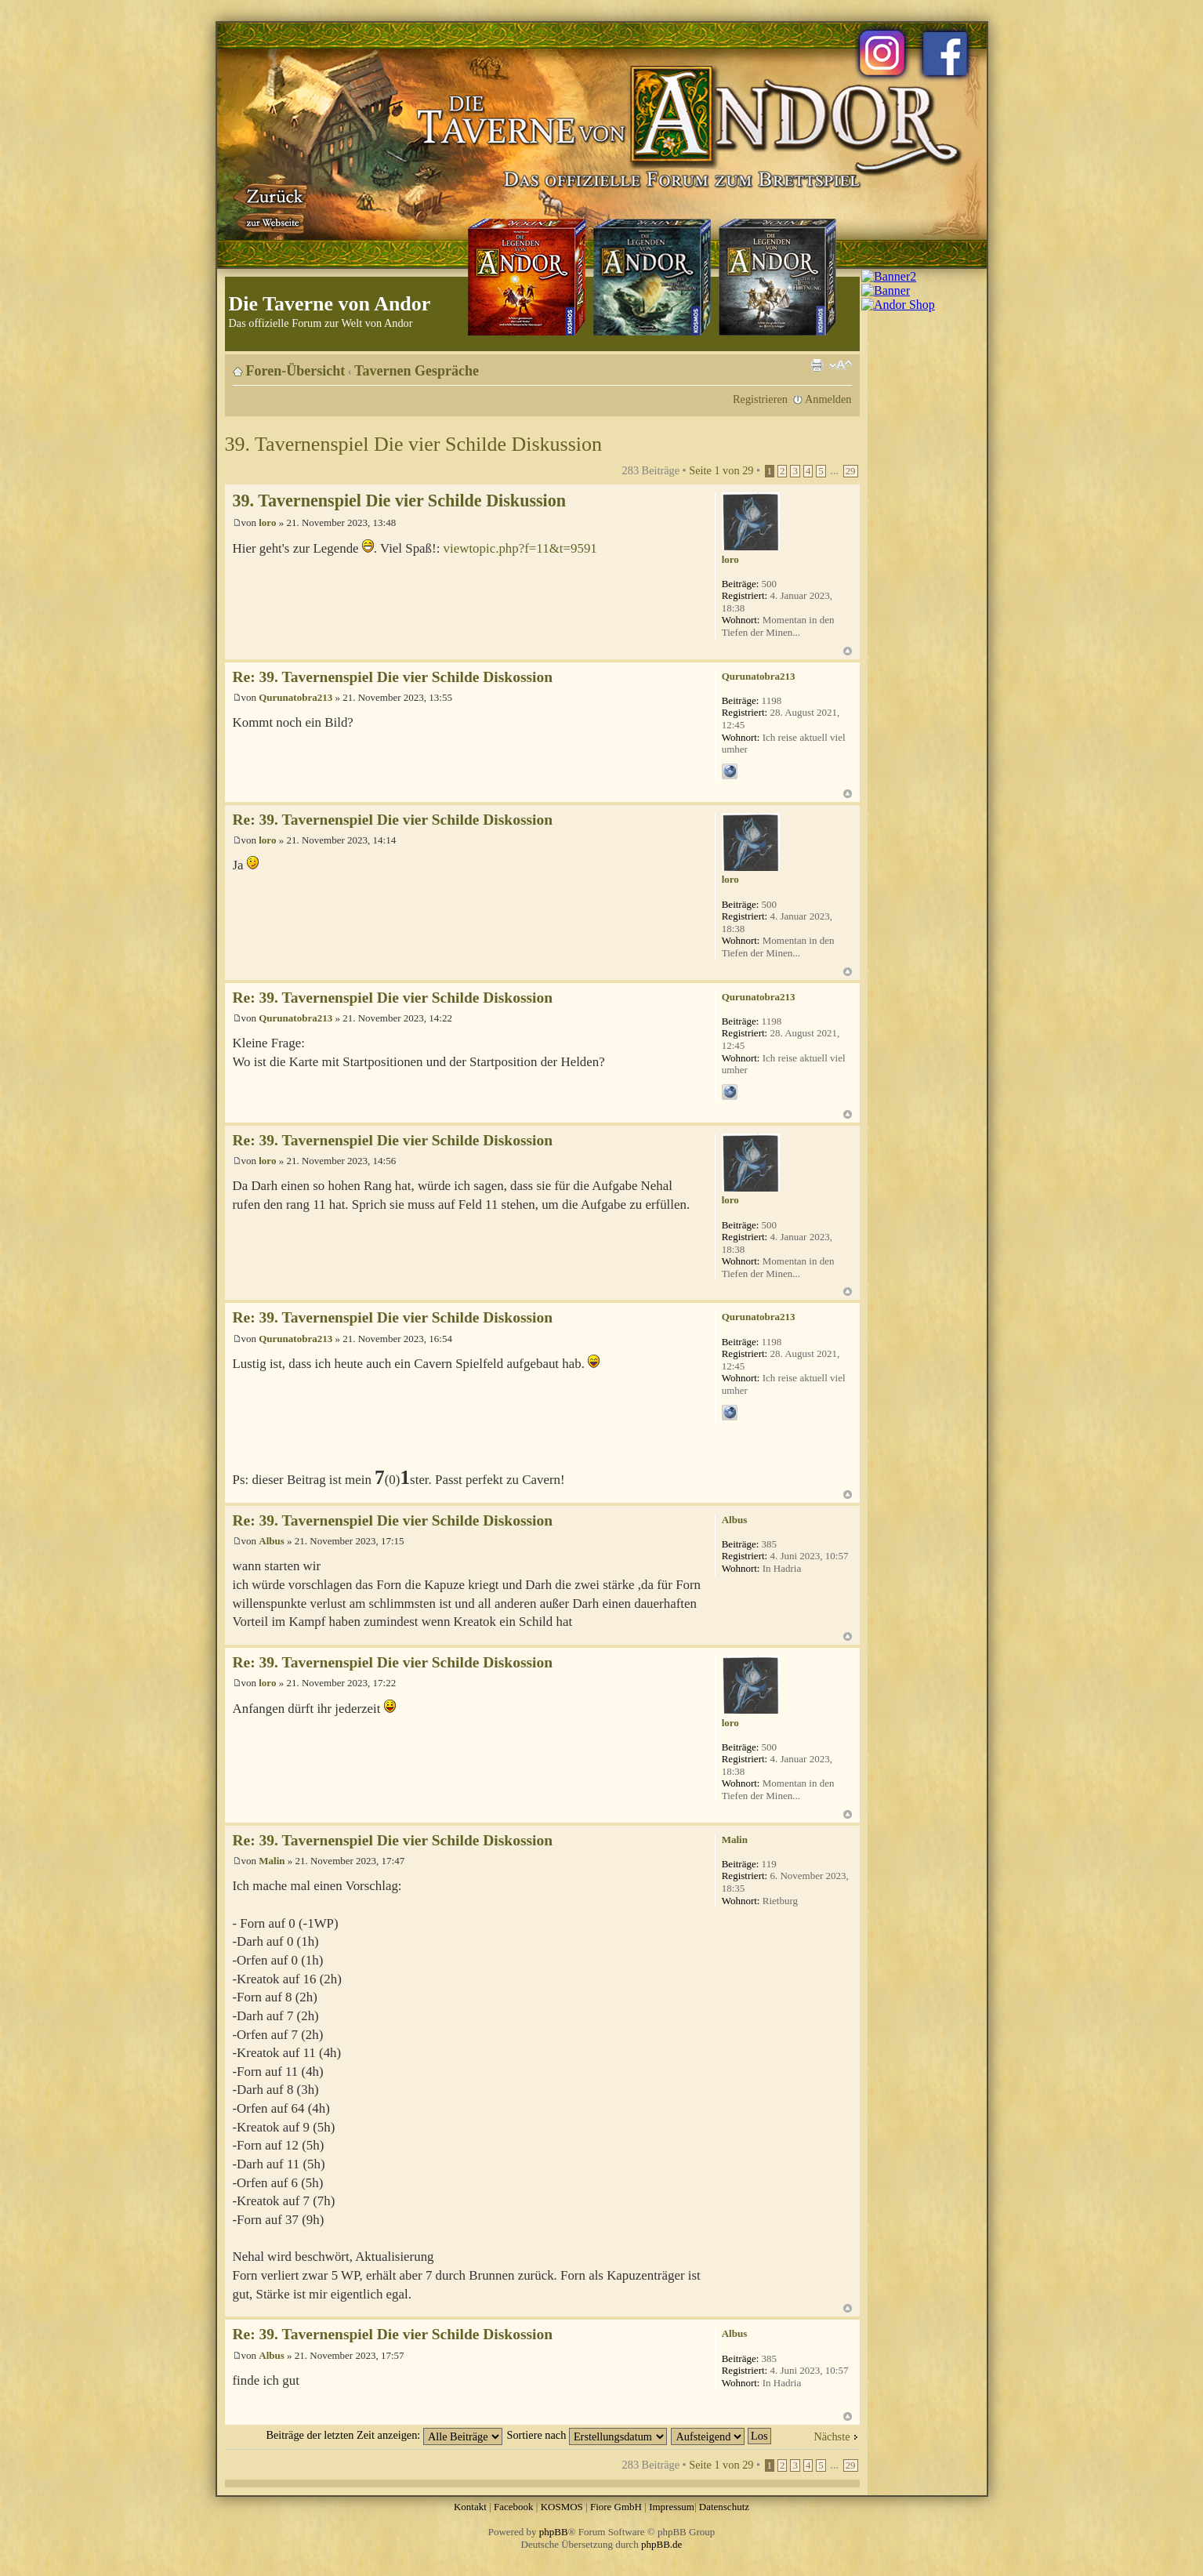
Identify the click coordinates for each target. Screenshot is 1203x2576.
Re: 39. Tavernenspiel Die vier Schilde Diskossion (393, 677)
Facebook (514, 2507)
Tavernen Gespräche (416, 371)
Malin (271, 1861)
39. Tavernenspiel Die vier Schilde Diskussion (414, 444)
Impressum (671, 2507)
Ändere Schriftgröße (840, 365)
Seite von (721, 470)
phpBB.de (661, 2544)
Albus (271, 1541)
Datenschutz (724, 2507)
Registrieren (760, 399)
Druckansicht (816, 365)
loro (267, 522)
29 (851, 471)
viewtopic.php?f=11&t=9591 (520, 548)
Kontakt (470, 2507)
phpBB (553, 2532)
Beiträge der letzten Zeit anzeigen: (384, 2435)
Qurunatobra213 (295, 697)
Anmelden (828, 399)
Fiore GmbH (616, 2507)
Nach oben (847, 651)
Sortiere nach (586, 2435)
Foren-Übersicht (296, 371)
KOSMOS (562, 2507)
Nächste (831, 2436)
